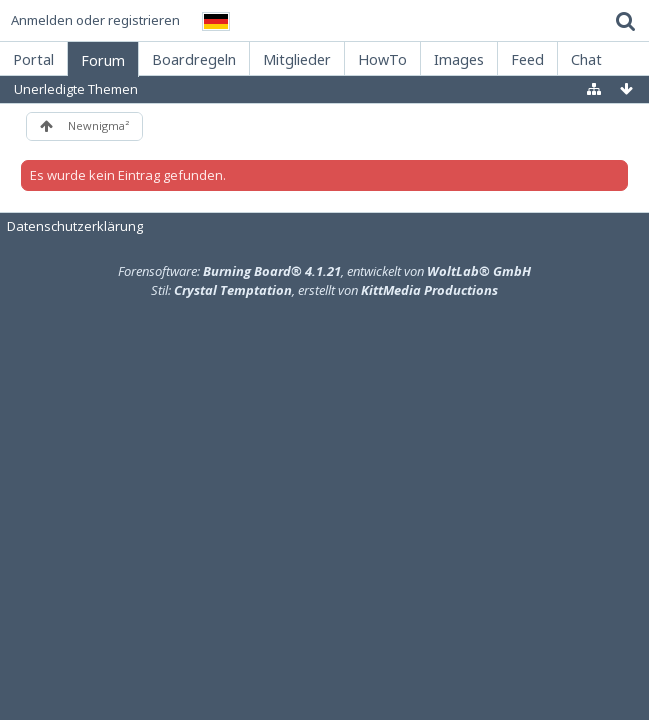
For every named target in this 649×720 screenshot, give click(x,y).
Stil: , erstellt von (324, 290)
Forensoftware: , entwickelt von (324, 271)
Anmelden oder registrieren (95, 20)
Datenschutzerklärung (75, 226)
